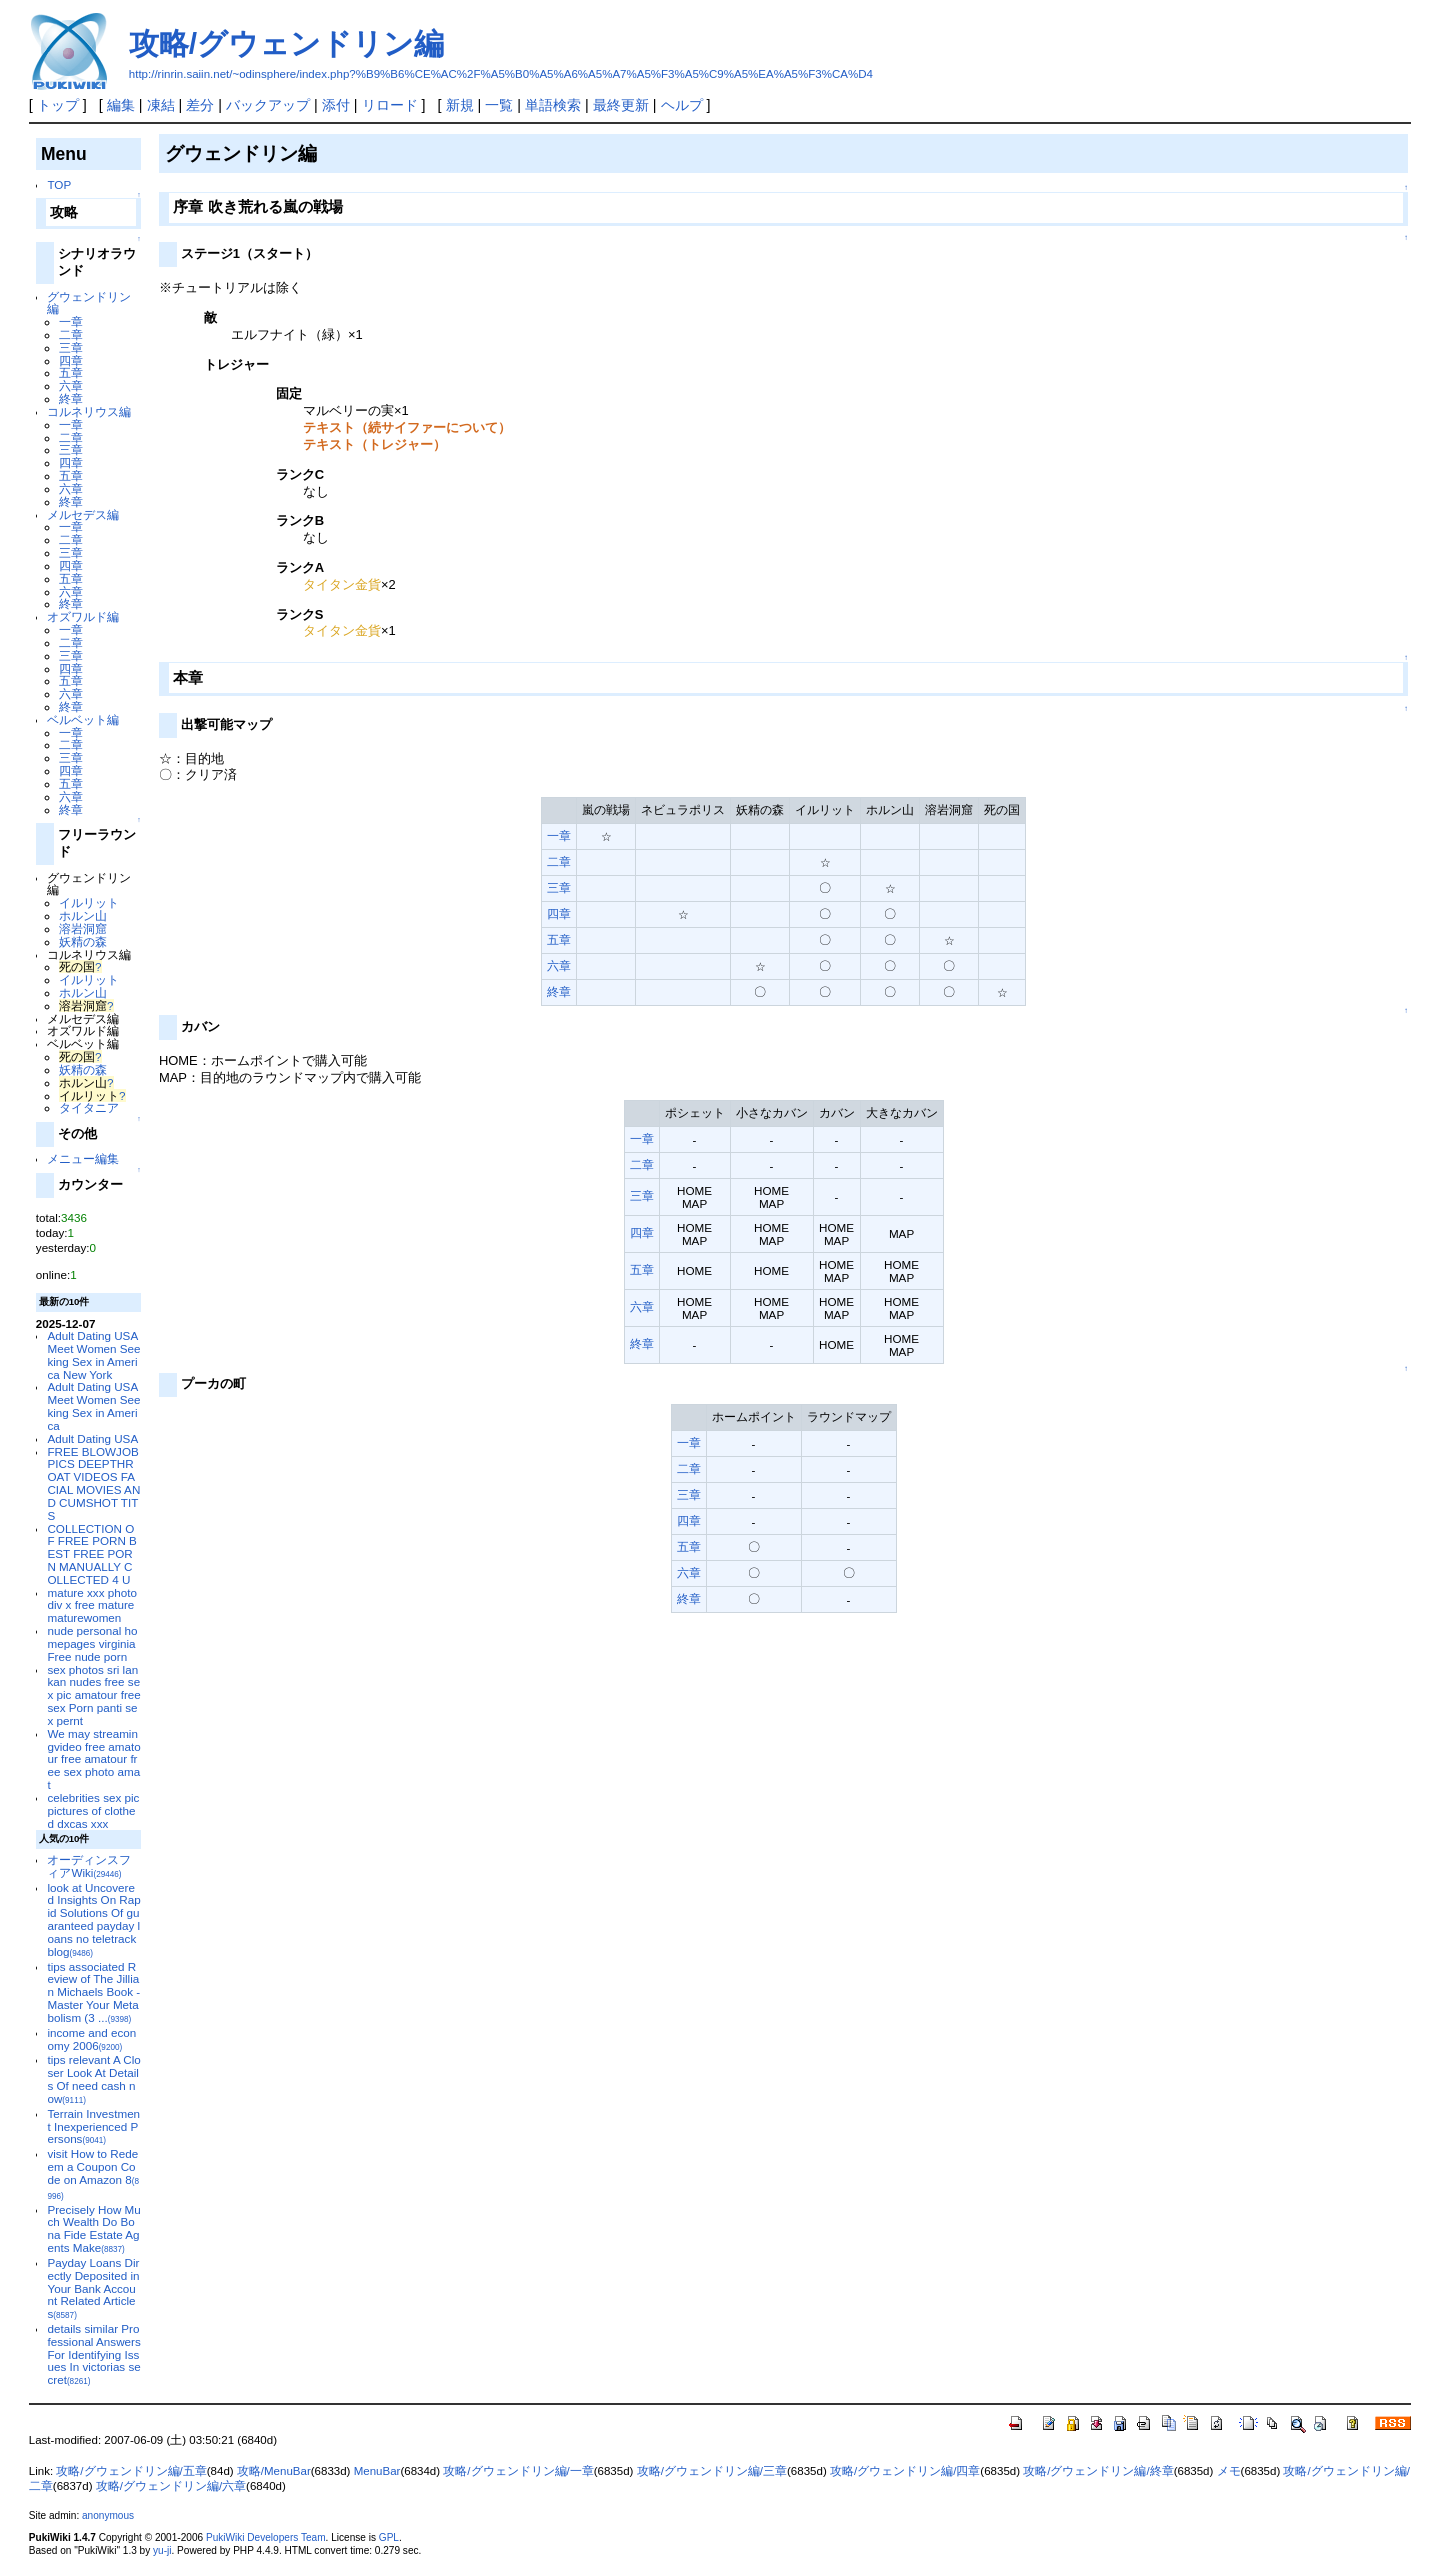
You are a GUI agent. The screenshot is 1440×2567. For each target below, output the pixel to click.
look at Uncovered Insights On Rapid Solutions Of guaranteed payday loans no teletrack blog (93, 1919)
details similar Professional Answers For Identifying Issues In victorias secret (93, 2354)
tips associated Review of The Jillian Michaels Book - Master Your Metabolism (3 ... (93, 1992)
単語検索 (553, 105)
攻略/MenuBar (274, 2471)
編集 (121, 105)
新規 (460, 105)
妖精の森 (83, 941)
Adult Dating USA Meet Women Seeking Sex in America (93, 1405)
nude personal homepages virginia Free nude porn (92, 1643)
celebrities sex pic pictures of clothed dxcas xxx (93, 1810)
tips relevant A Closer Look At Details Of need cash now (93, 2078)
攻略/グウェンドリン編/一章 (518, 2471)
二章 (71, 334)
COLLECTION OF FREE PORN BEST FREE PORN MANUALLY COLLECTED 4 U (91, 1554)
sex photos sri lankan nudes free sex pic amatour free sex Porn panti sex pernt (93, 1695)
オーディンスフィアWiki (89, 1866)
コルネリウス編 (89, 411)
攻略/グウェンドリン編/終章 (1098, 2471)
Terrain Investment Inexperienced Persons (93, 2126)
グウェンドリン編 (89, 303)
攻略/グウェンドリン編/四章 (905, 2471)
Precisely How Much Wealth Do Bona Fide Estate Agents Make (93, 2228)
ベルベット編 (83, 719)
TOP (59, 184)
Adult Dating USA (92, 1438)
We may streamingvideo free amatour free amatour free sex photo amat (93, 1759)
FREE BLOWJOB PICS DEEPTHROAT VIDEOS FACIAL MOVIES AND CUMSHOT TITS (93, 1483)
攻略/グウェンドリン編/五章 (131, 2471)
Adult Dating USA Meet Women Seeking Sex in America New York (93, 1354)
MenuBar (377, 2471)
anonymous (108, 2515)
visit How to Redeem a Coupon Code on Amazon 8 (93, 2173)
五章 (71, 372)
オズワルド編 (83, 616)
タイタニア (89, 1107)
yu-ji (162, 2550)
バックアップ (268, 105)
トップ (58, 105)
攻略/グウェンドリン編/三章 (712, 2471)
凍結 (161, 105)
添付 (336, 105)
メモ (1229, 2471)
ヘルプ (682, 105)
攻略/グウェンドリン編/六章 (171, 2486)
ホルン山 (83, 915)
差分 (200, 105)
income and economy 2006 (91, 2039)
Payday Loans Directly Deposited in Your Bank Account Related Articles (93, 2288)
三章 (71, 347)
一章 (71, 321)
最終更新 (621, 105)
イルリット (89, 902)
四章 (71, 360)
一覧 (499, 105)
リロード (390, 105)
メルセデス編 (83, 514)
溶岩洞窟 (83, 928)
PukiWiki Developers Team (266, 2537)
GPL (389, 2537)
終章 (71, 398)
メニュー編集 (83, 1158)
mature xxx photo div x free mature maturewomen (91, 1605)
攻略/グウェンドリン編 (286, 43)
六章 (71, 385)
